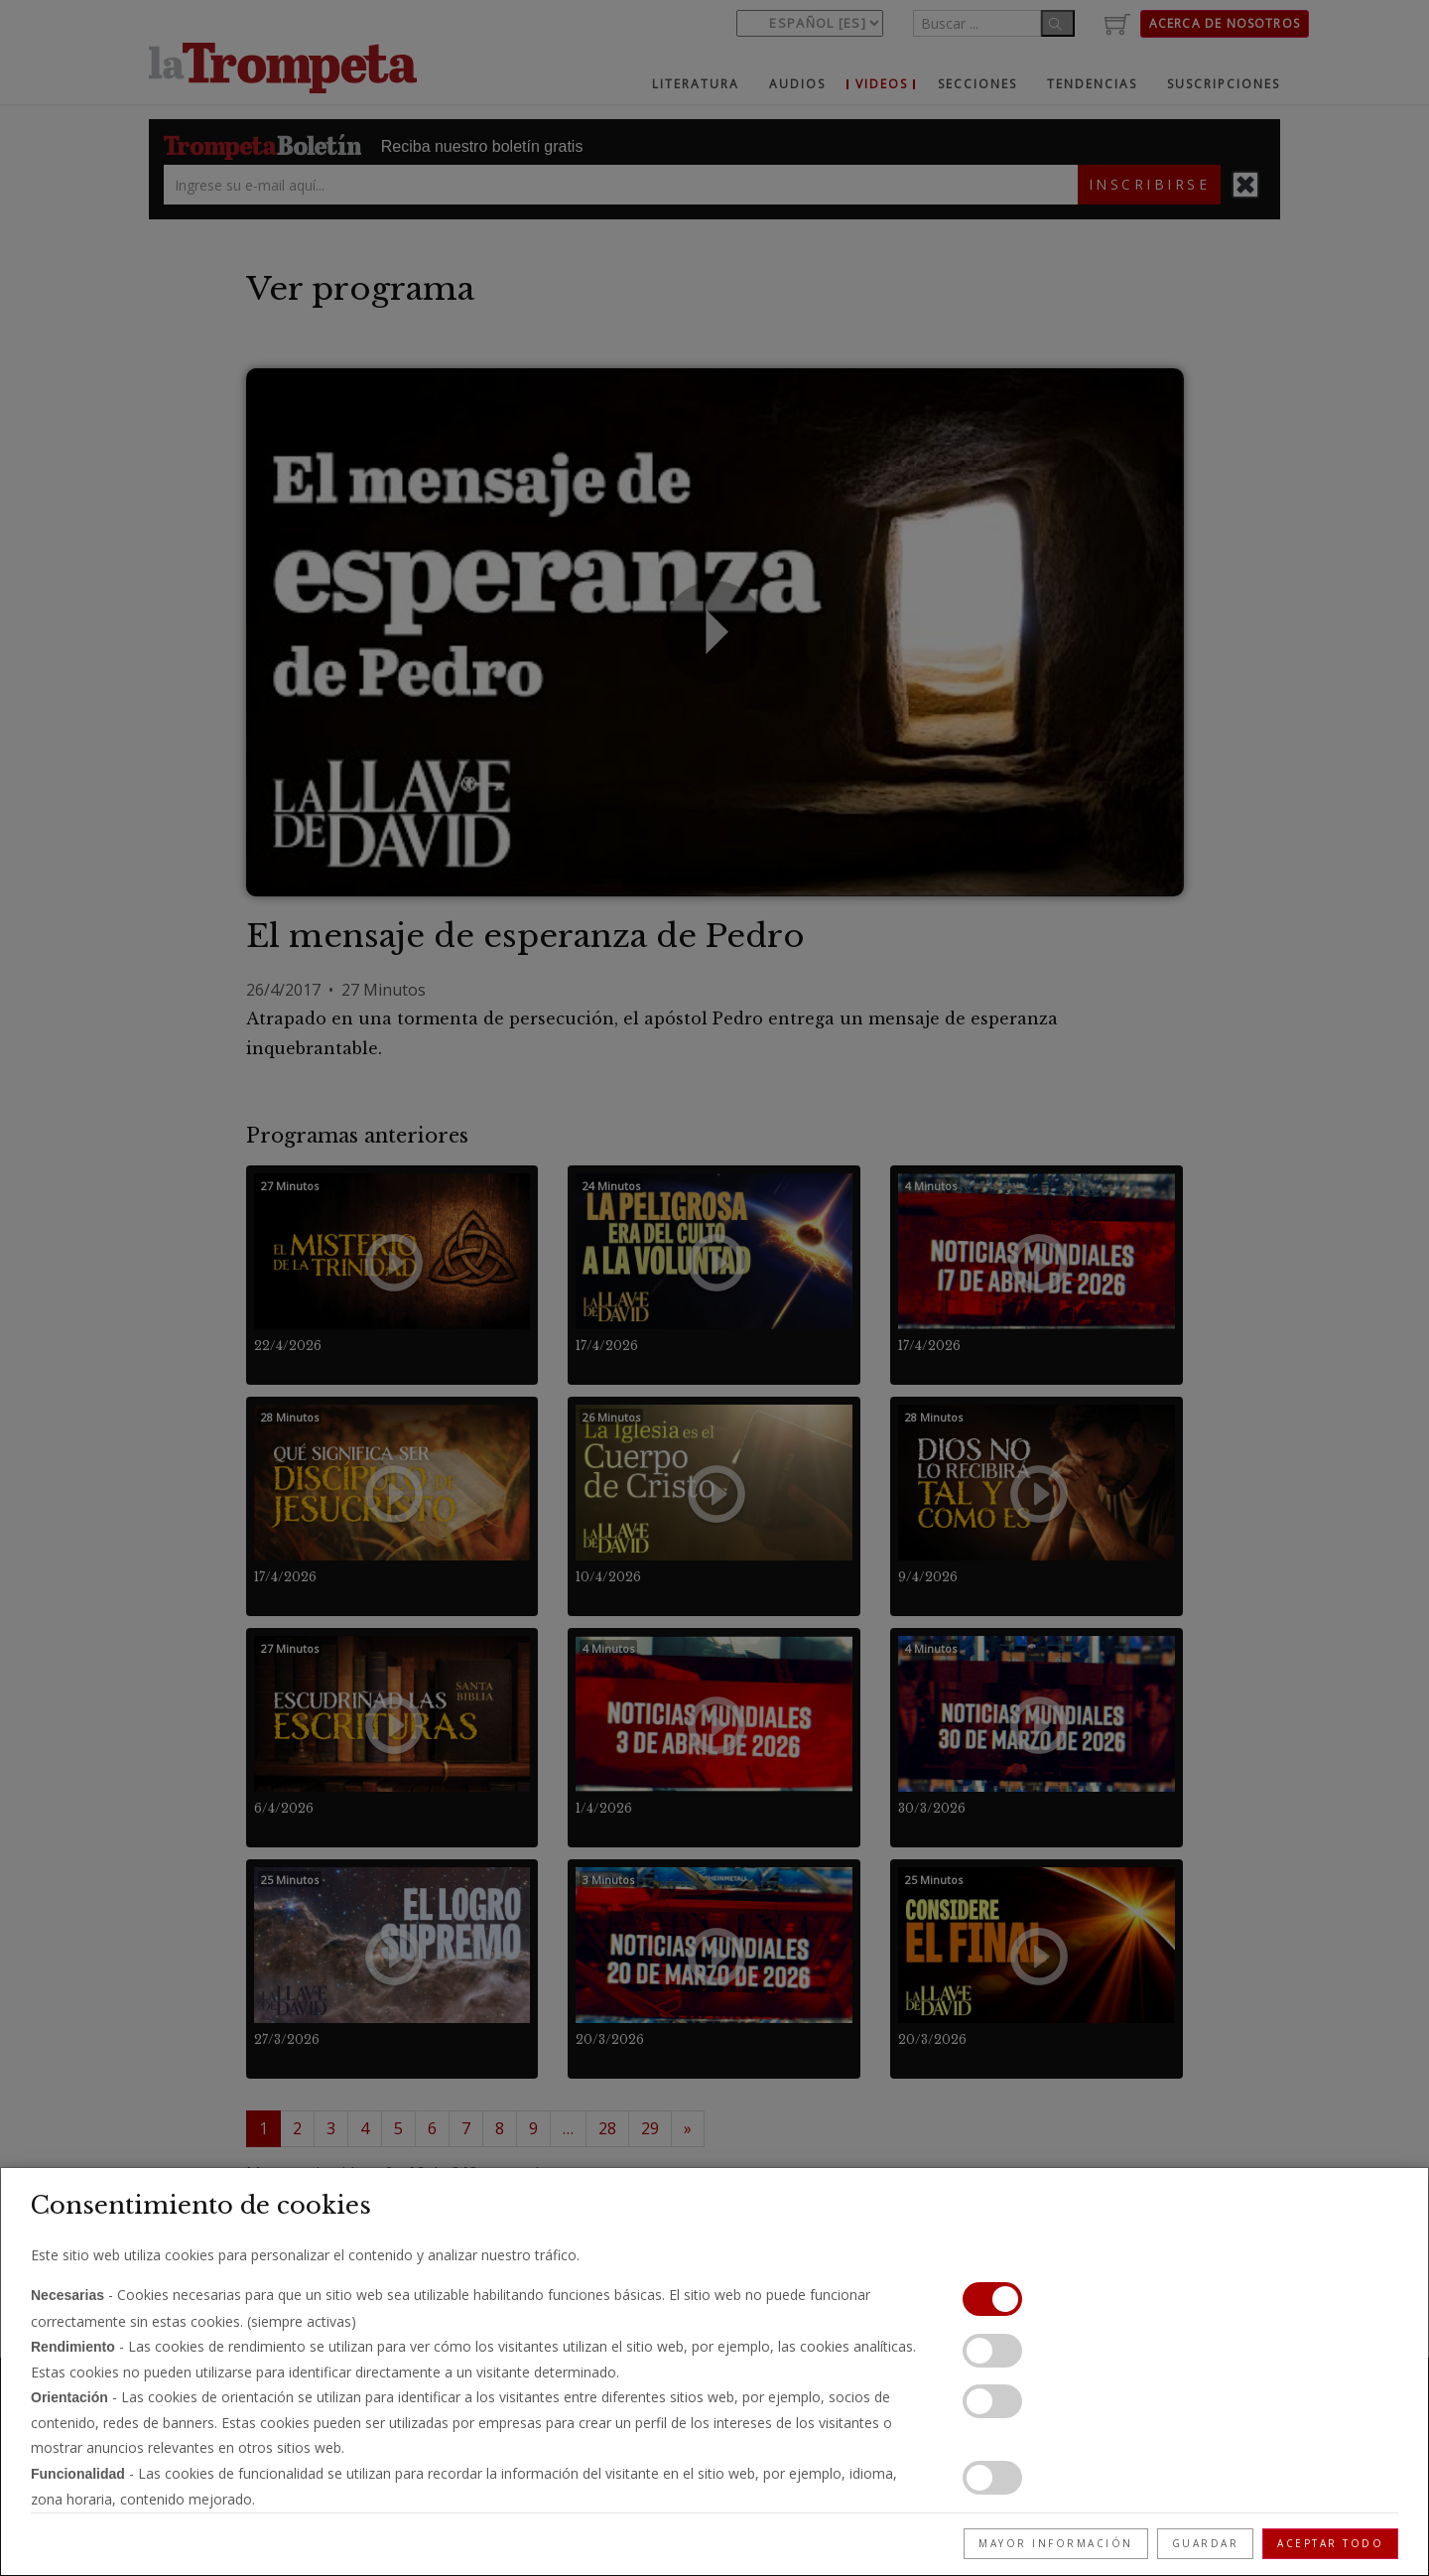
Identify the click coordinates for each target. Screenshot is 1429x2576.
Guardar (1205, 2543)
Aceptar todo (1330, 2543)
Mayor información (1055, 2543)
